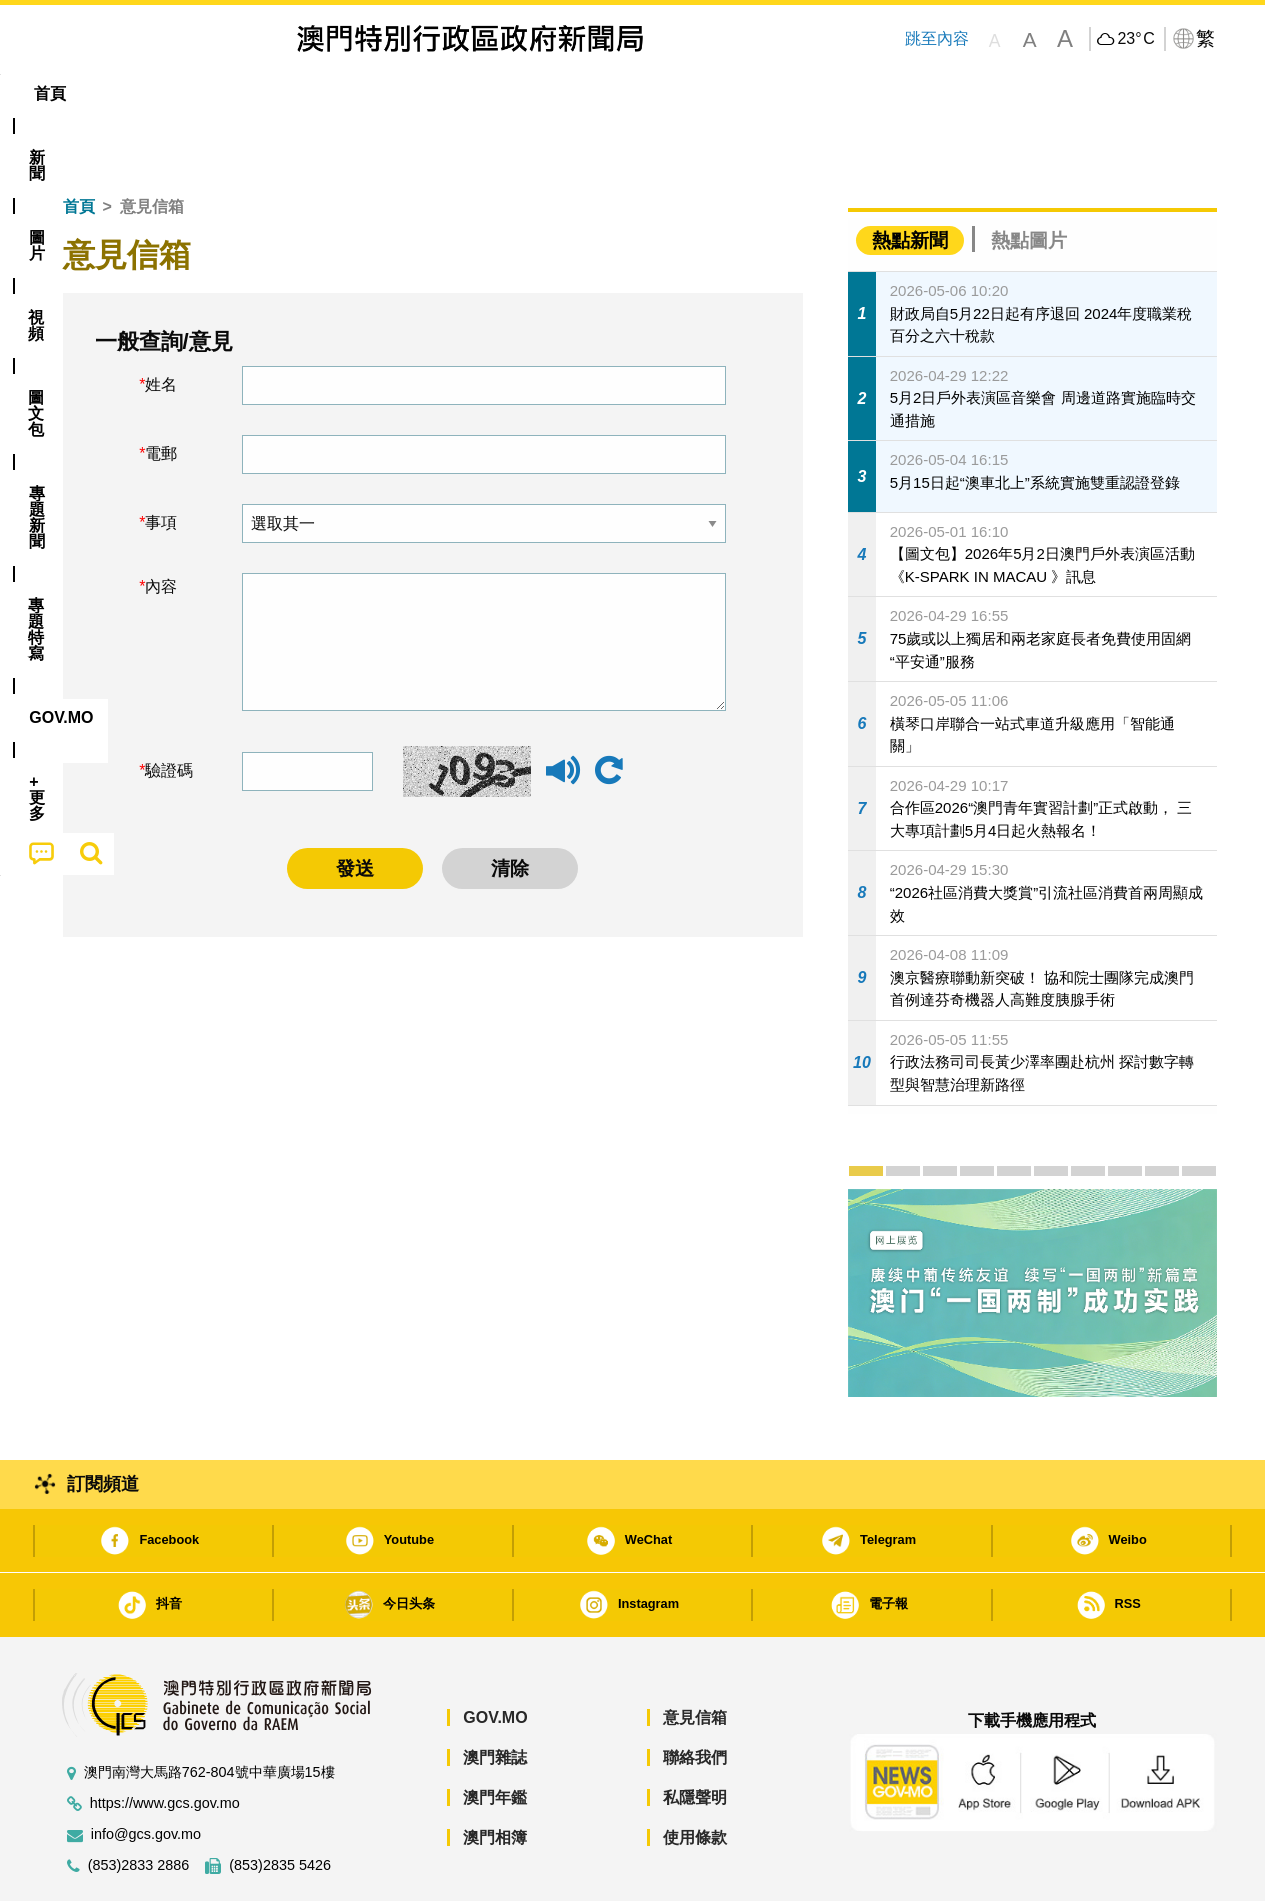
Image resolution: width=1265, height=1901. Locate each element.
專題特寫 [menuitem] (580, 93)
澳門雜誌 (495, 1696)
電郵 (161, 392)
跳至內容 (937, 38)
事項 (161, 461)
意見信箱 (695, 1656)
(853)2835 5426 (280, 1804)
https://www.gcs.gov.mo (165, 1742)
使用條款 (695, 1776)
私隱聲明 (695, 1736)
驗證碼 (169, 709)
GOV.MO (495, 1656)
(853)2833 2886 (139, 1804)
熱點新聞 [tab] (910, 179)
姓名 (161, 323)
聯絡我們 (695, 1696)
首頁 (79, 145)
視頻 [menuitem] (304, 93)
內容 (161, 525)
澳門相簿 (495, 1776)
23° (1135, 39)
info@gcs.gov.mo (146, 1773)
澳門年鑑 (495, 1736)
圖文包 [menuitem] (383, 93)
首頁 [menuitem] (82, 93)
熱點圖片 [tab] (1029, 179)
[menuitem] (156, 94)
